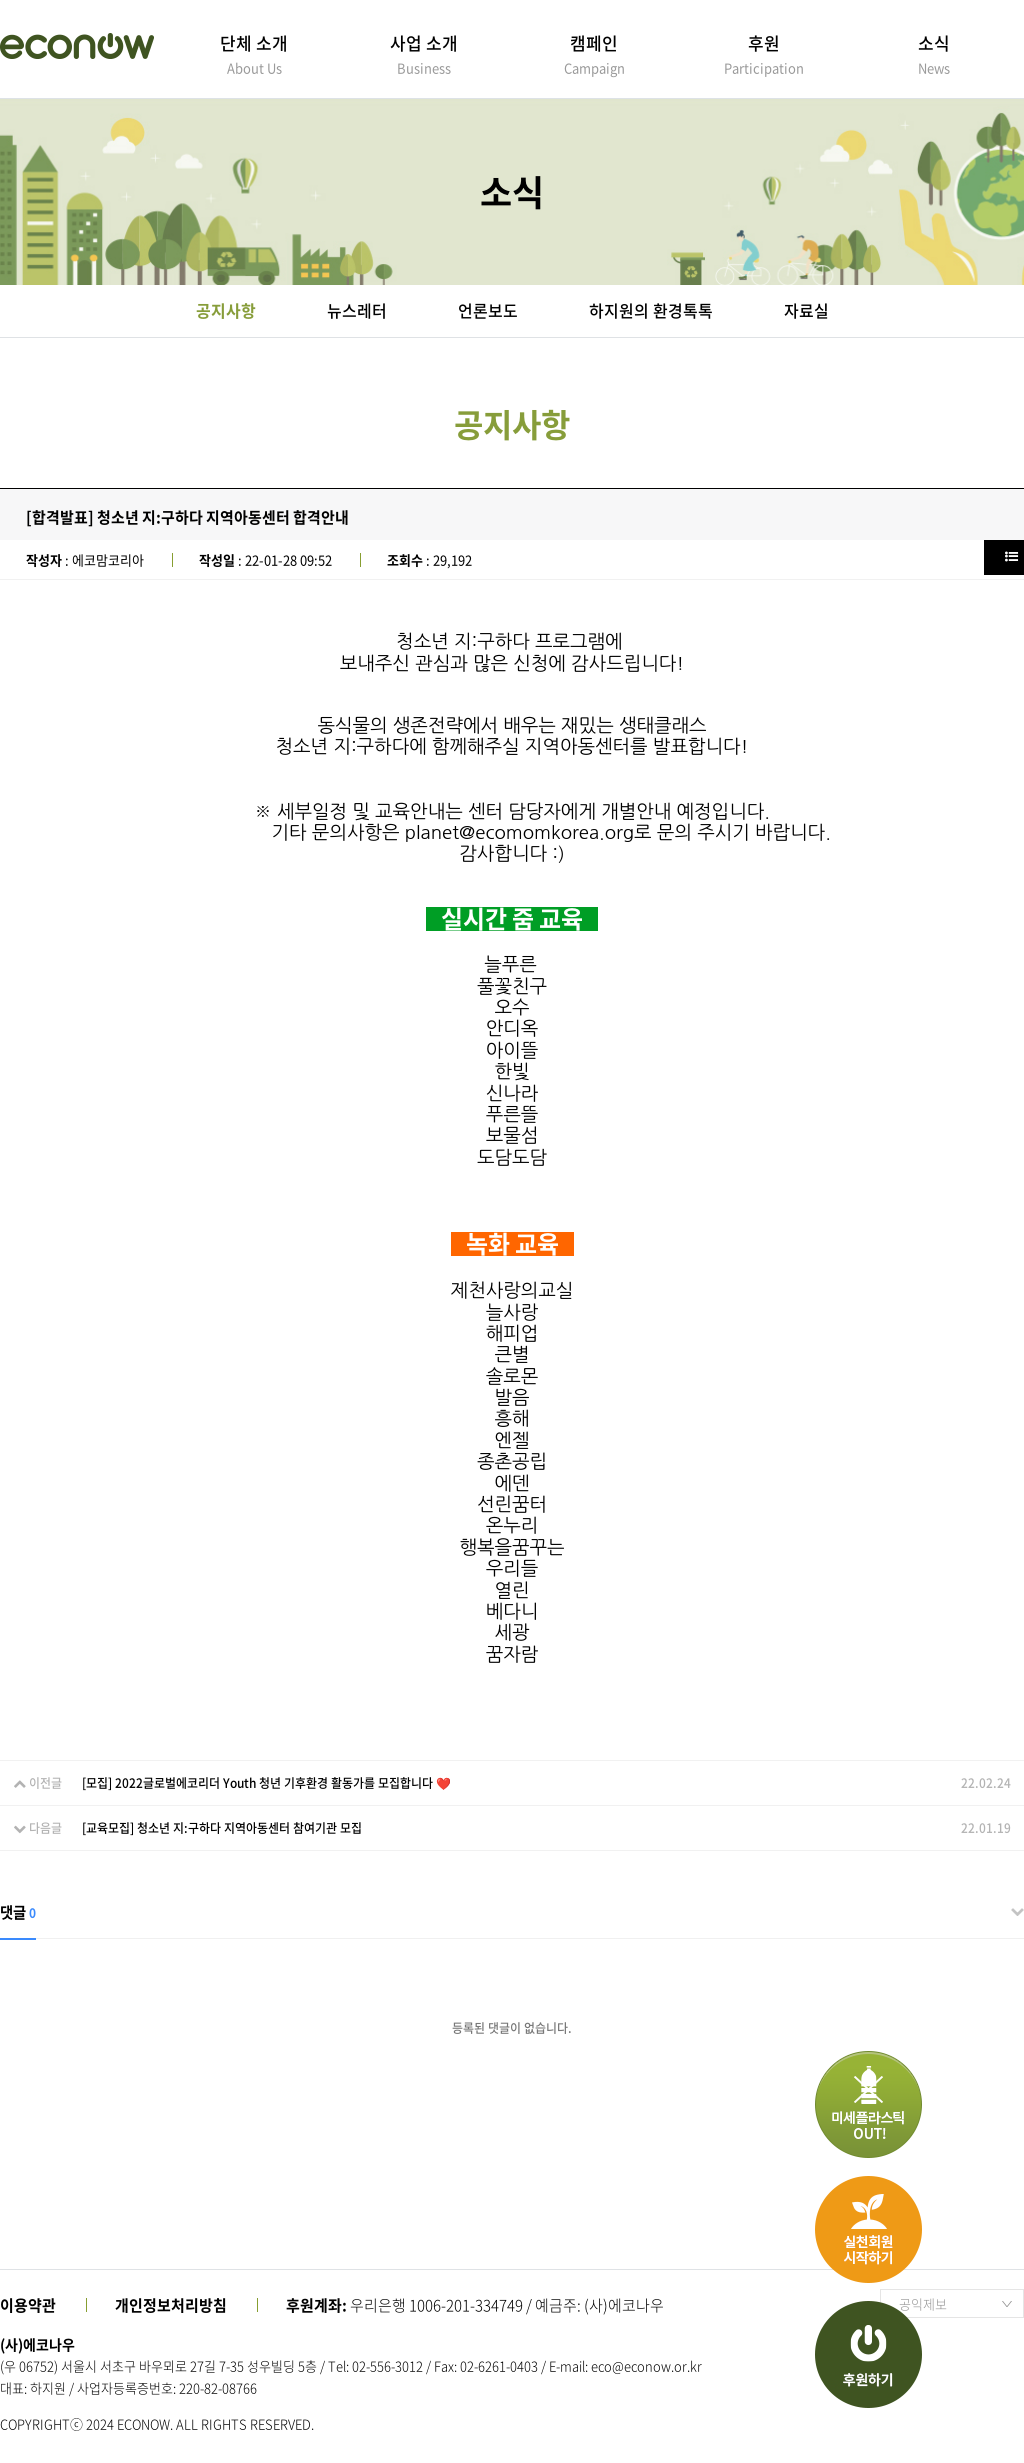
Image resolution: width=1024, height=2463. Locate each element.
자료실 (806, 310)
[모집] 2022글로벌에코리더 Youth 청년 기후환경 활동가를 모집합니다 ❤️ (266, 1783)
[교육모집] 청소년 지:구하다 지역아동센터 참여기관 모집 (222, 1828)
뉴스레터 (357, 310)
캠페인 (594, 53)
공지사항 (226, 310)
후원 (764, 53)
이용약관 (28, 2305)
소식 (934, 53)
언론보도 (488, 310)
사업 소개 (424, 53)
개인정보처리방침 (171, 2305)
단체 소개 (254, 53)
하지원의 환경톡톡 (651, 310)
